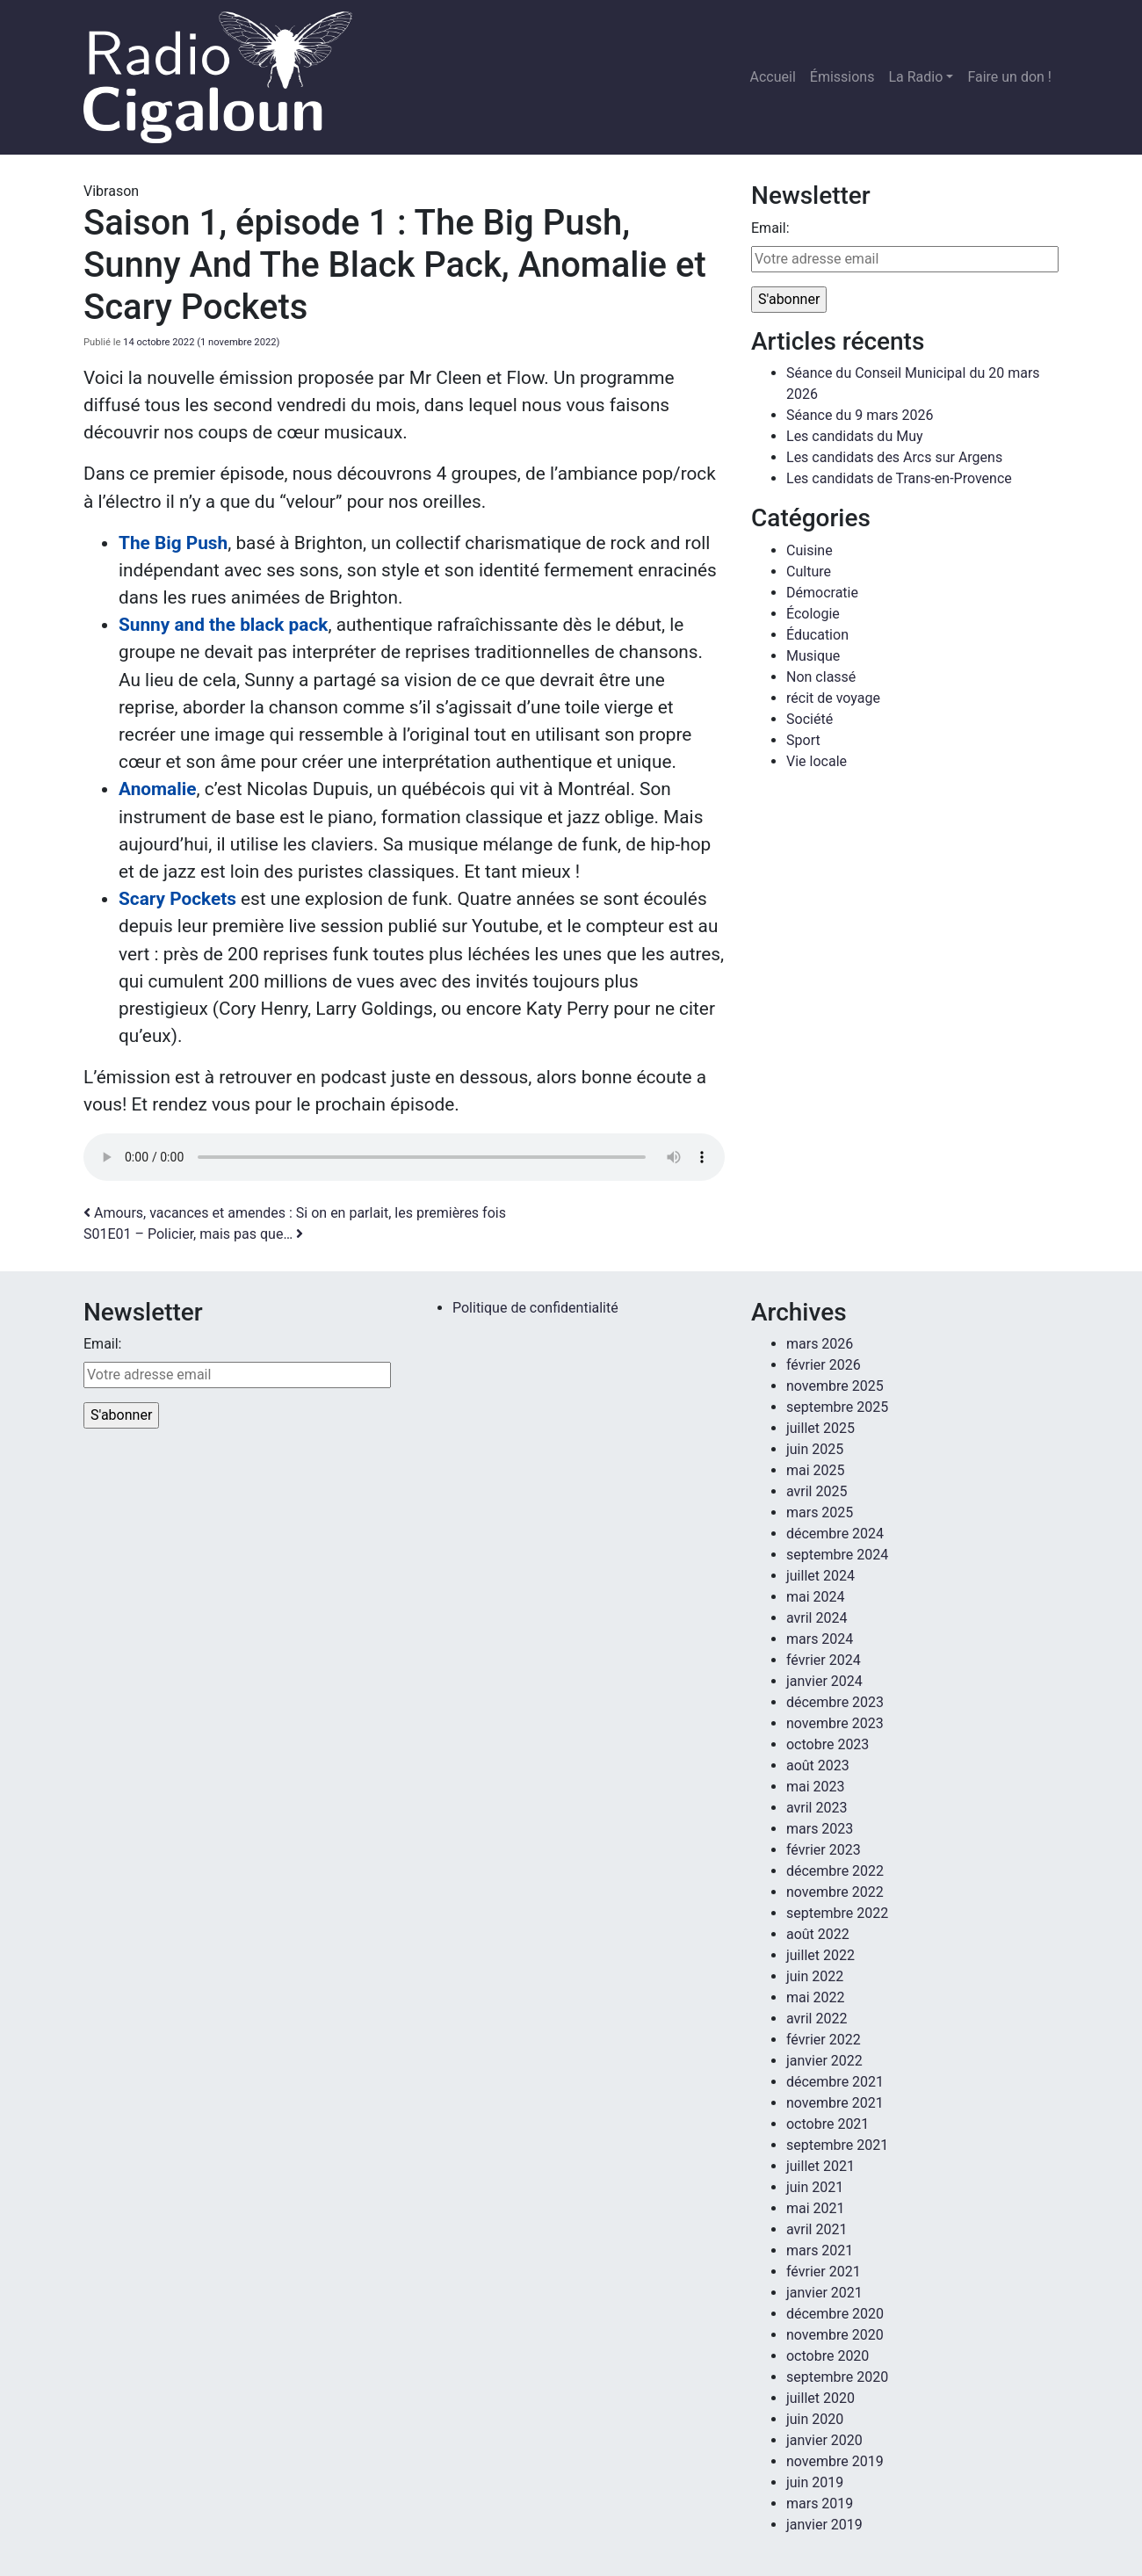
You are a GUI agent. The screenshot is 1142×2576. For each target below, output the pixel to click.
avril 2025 (816, 1491)
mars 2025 (819, 1512)
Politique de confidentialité (535, 1307)
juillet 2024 (820, 1575)
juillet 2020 (820, 2398)
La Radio (915, 77)
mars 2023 (819, 1828)
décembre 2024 (835, 1533)
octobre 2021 (827, 2124)
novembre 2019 (835, 2461)
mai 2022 (815, 1997)
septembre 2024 (837, 1554)
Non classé (821, 677)
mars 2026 (819, 1343)
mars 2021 (819, 2250)
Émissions (842, 77)
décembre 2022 (835, 1871)
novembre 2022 (835, 1892)
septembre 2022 (837, 1913)
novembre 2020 (835, 2334)
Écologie (813, 613)
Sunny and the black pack (223, 624)
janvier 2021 (824, 2292)
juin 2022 (814, 1976)
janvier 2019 (824, 2524)
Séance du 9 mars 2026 (859, 415)
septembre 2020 (837, 2377)
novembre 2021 (835, 2103)
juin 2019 (814, 2482)
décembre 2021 (835, 2081)
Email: (770, 228)
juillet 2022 (820, 1955)
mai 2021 (815, 2208)
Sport (803, 740)
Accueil (773, 77)
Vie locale (816, 761)
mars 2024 (819, 1639)
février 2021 (823, 2271)
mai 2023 (815, 1786)
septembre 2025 (837, 1407)
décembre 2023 (835, 1702)
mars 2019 (819, 2503)
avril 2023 (816, 1807)
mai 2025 (815, 1470)
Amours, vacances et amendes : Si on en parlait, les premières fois (294, 1213)
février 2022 (823, 2039)
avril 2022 (816, 2018)
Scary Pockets (177, 898)
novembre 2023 (835, 1723)
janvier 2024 (824, 1681)
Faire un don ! (1009, 77)
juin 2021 (814, 2187)
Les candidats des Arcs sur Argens (894, 457)
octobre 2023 (827, 1744)
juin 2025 (814, 1449)
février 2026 (823, 1365)
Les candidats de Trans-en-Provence (899, 478)
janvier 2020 (824, 2440)
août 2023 (817, 1765)
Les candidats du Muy (854, 436)
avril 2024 (816, 1618)
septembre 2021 (837, 2145)
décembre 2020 (835, 2313)
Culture (808, 571)
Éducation (817, 634)
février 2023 (823, 1850)
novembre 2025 (835, 1386)
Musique (813, 656)
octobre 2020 (827, 2356)
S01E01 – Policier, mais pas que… (193, 1234)
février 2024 (823, 1660)
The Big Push (173, 543)
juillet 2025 (820, 1428)
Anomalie (157, 789)
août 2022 (817, 1934)
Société (809, 719)
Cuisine (809, 550)
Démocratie (822, 592)
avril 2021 (816, 2229)
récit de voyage (833, 698)
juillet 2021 (820, 2166)
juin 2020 (814, 2419)
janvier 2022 (824, 2060)
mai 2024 (815, 1596)
